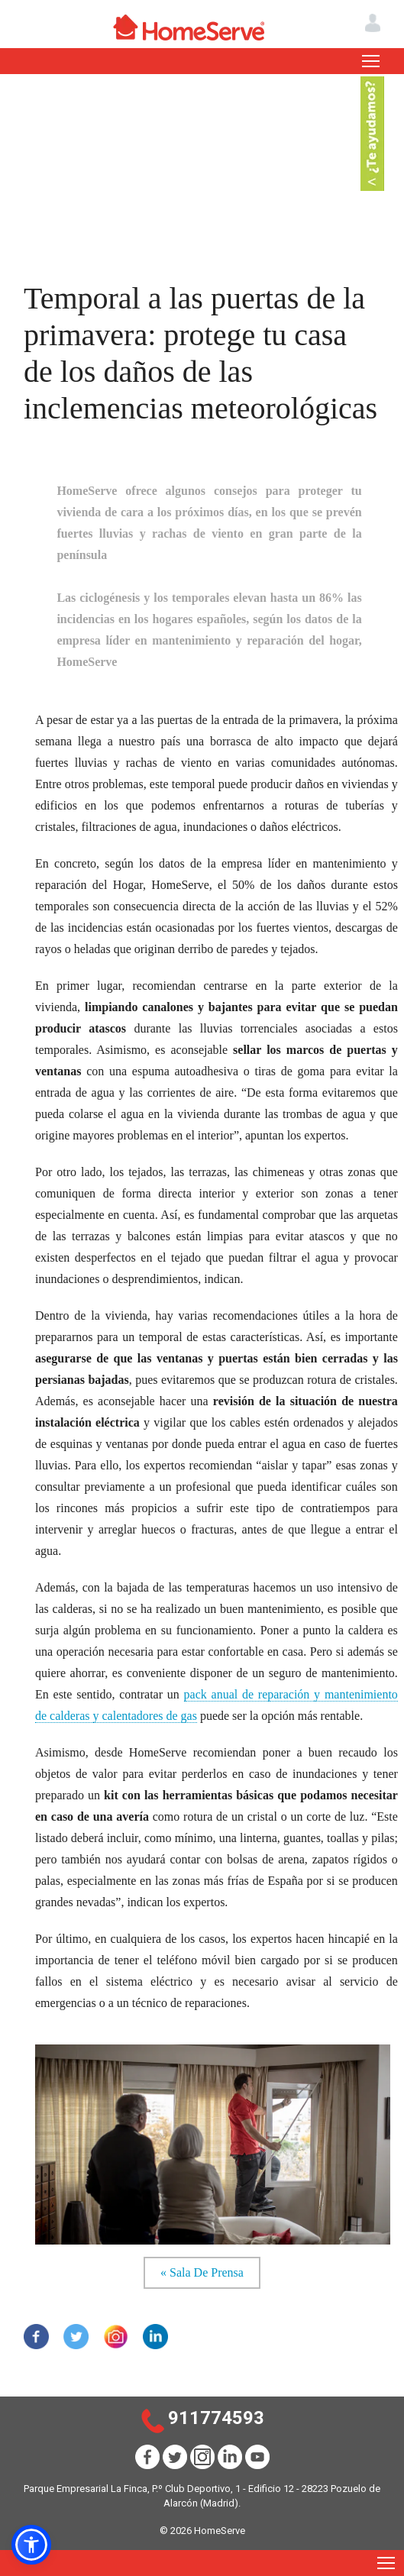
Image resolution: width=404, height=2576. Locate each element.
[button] (31, 2545)
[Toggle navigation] (371, 61)
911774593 (216, 2418)
